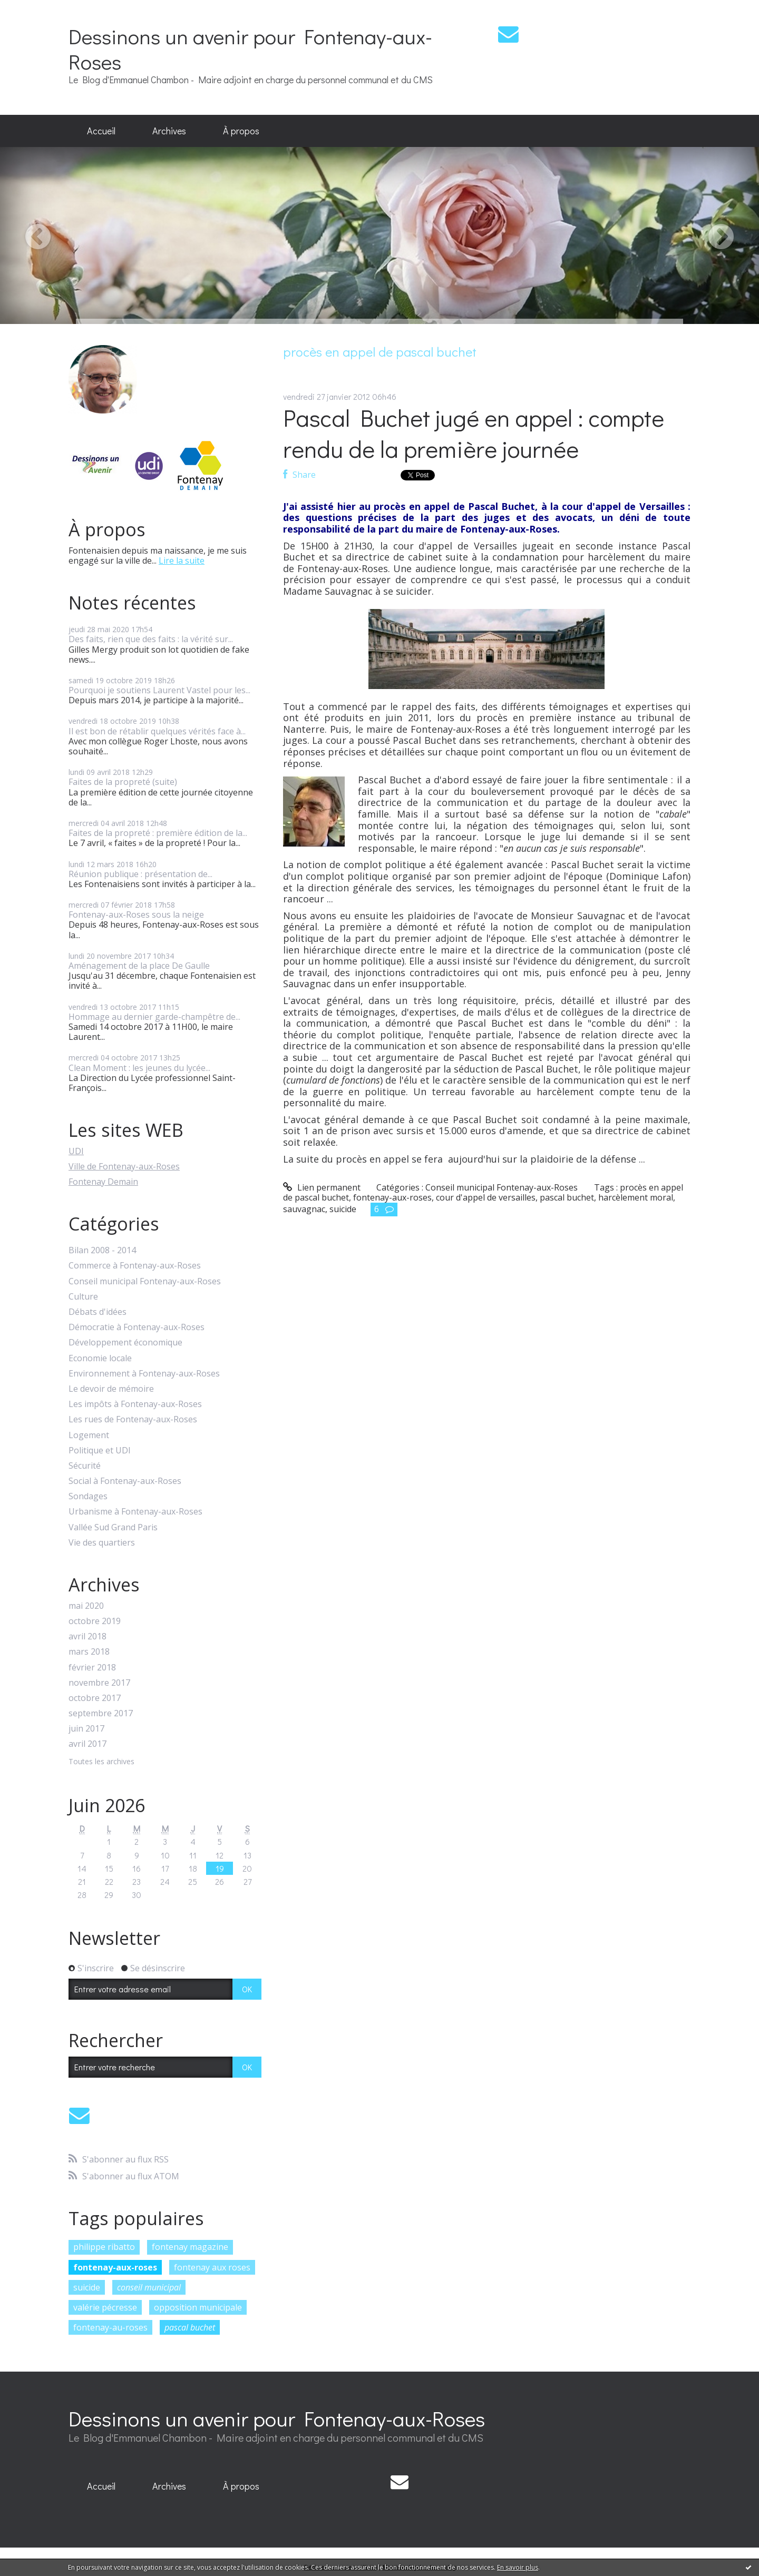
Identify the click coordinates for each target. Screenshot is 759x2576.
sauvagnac (304, 1209)
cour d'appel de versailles (486, 1197)
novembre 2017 (99, 1683)
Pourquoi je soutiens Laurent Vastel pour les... (159, 690)
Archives (169, 130)
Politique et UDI (100, 1451)
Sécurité (85, 1466)
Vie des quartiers (102, 1543)
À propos (241, 130)
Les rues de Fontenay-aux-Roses (133, 1419)
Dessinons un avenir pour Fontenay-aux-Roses (250, 48)
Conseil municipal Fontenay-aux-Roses (145, 1281)
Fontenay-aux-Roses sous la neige (136, 914)
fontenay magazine (190, 2247)
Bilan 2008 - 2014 (102, 1250)
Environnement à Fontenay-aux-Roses (144, 1374)
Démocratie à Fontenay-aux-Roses (137, 1327)
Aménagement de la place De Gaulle (139, 965)
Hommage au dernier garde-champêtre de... (154, 1016)
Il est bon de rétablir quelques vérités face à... (157, 731)
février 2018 (92, 1668)
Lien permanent (322, 1187)
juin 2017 (86, 1729)
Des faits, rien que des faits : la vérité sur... (151, 639)
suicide (86, 2287)
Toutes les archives (101, 1761)
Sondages (88, 1496)
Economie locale (100, 1358)
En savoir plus (517, 2567)
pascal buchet (189, 2327)
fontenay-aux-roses (115, 2267)
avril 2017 (87, 1744)
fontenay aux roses (212, 2267)
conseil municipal (149, 2287)
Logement (89, 1435)
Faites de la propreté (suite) (123, 782)
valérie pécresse (105, 2307)
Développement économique (125, 1343)
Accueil (101, 130)
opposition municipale (198, 2307)
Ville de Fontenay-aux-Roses (124, 1166)
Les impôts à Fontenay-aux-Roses (135, 1404)
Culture (83, 1297)
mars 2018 (89, 1652)
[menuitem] (101, 131)
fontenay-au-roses (110, 2327)
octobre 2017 (95, 1698)
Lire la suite (182, 560)
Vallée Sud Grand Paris (113, 1527)
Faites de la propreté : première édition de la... (158, 833)
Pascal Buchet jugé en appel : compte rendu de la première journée (473, 433)
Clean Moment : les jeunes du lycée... (139, 1068)
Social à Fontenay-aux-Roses (125, 1481)
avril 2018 (87, 1636)
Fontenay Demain (103, 1181)
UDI (76, 1151)
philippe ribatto (104, 2247)
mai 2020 (86, 1606)
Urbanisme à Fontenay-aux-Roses (135, 1512)
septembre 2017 (101, 1713)
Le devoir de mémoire (111, 1389)
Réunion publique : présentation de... (140, 874)
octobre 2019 (95, 1621)
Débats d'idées (97, 1312)
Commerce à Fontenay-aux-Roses (135, 1266)
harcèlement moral (635, 1197)
